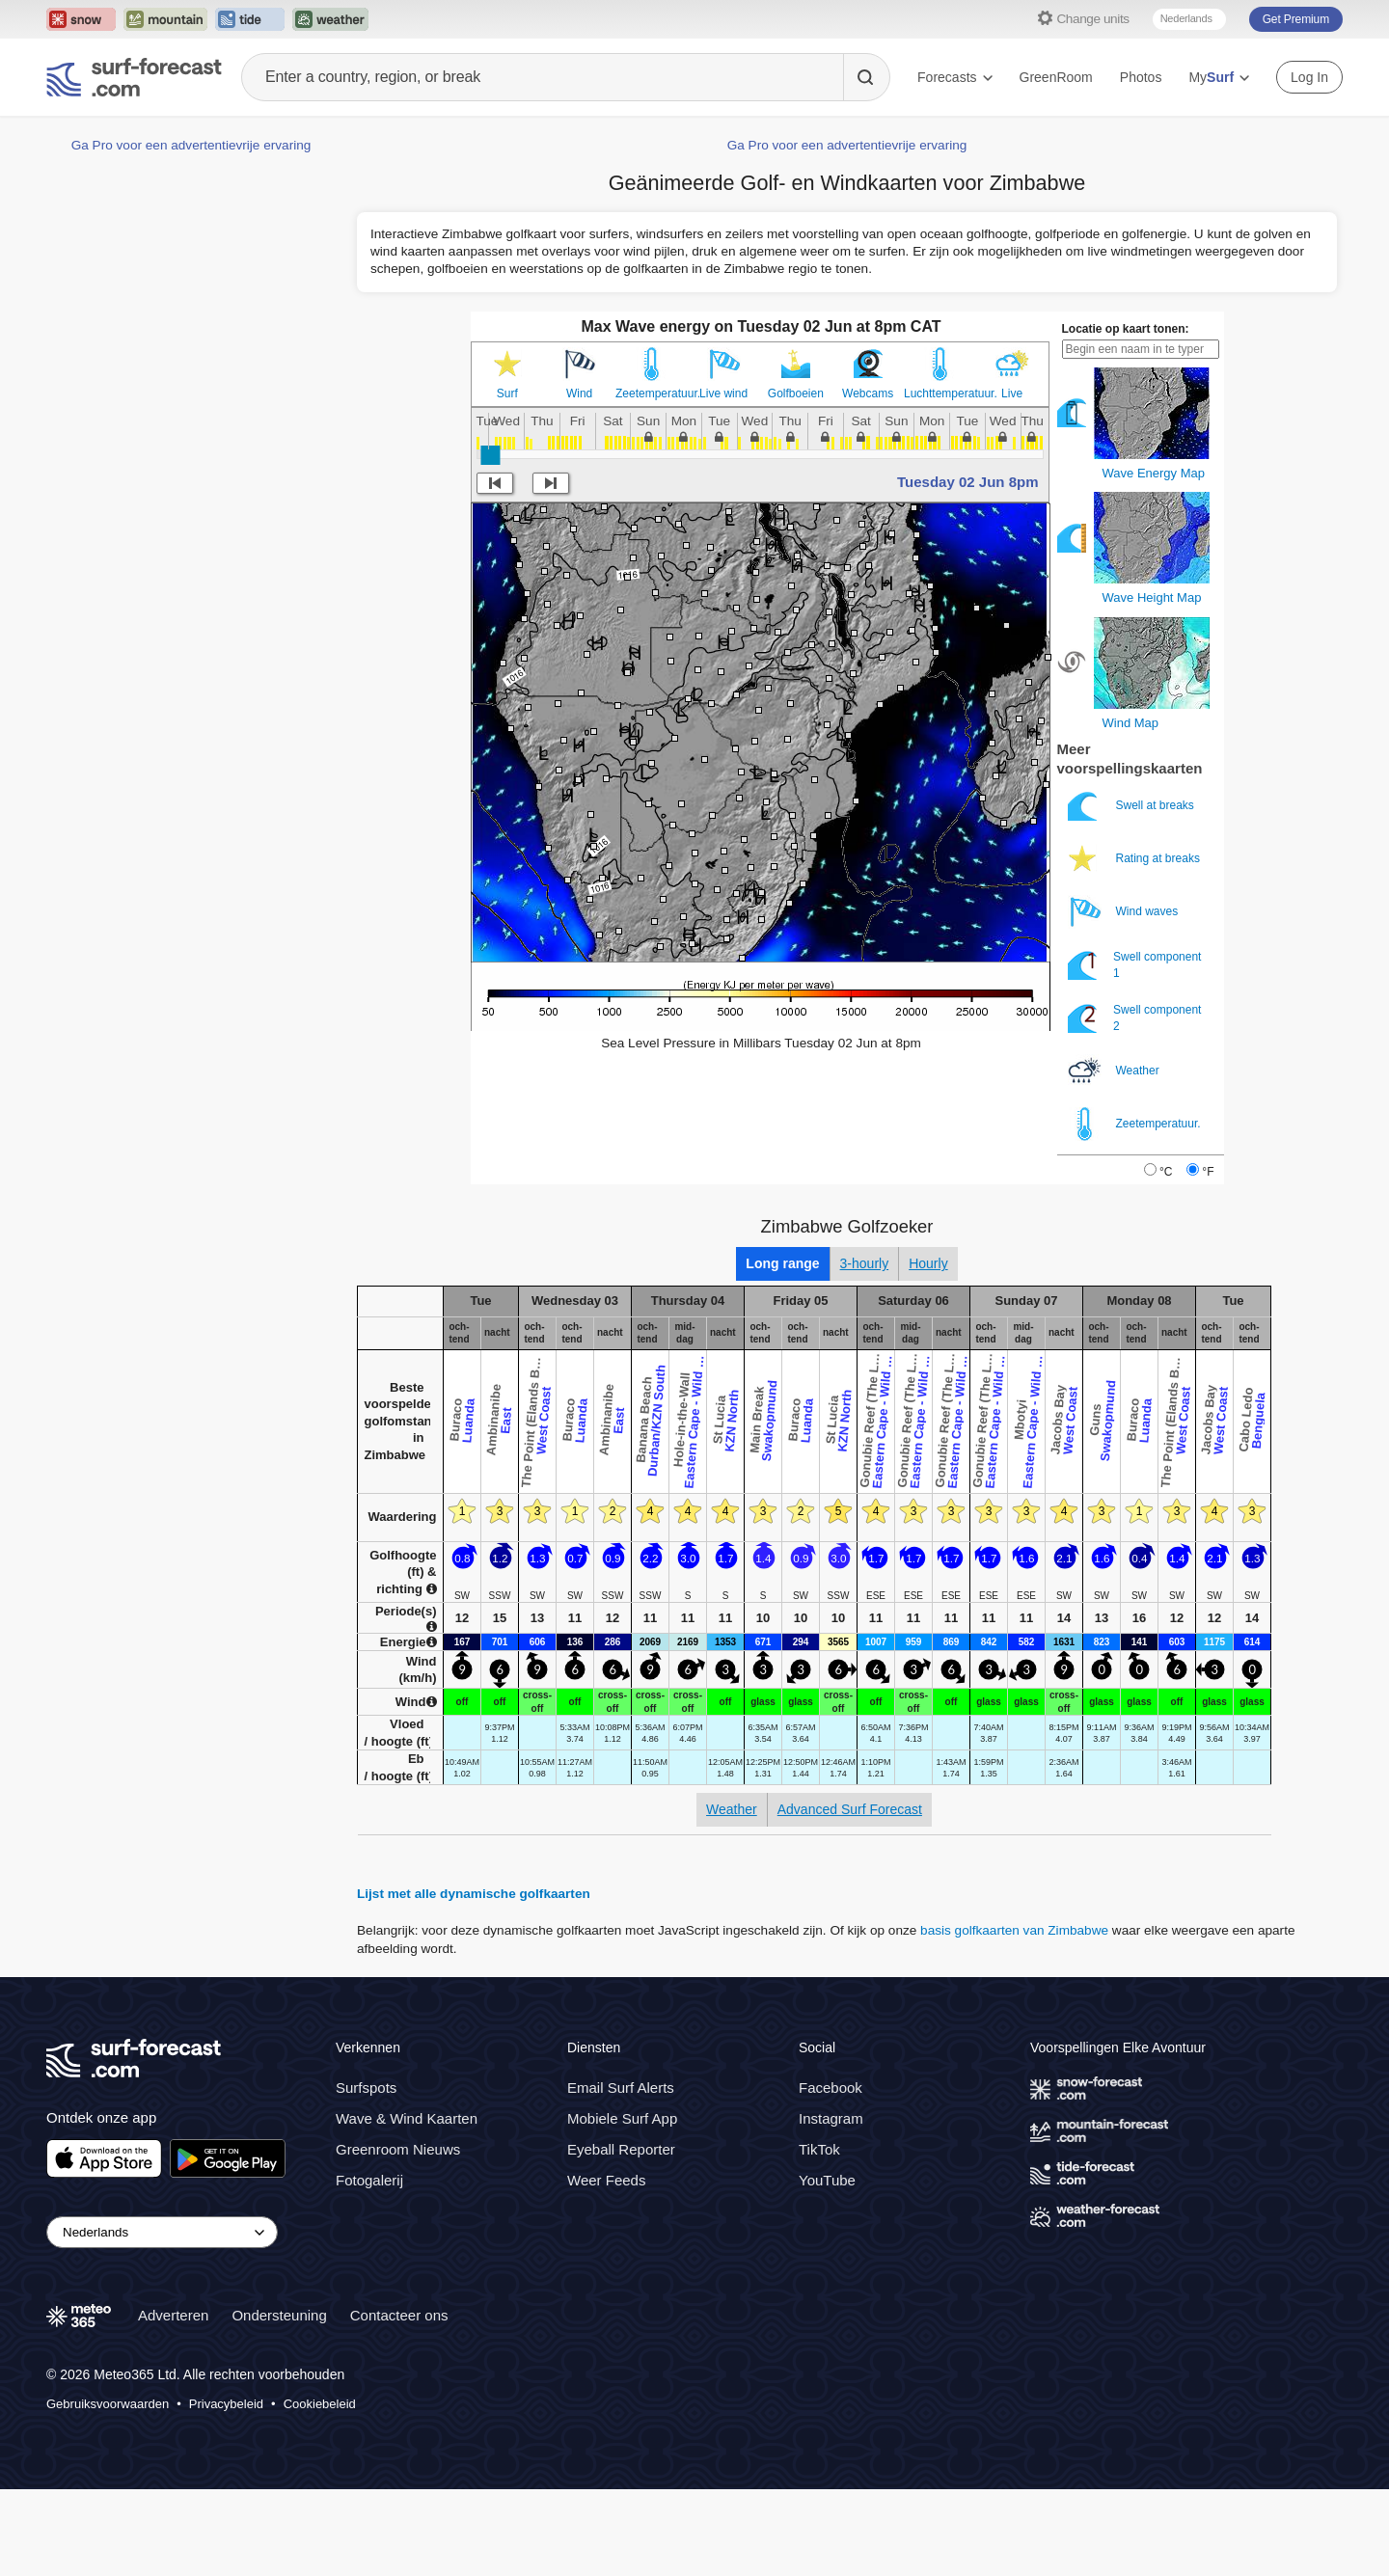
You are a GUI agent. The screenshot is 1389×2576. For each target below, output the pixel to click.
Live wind (723, 393)
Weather (1115, 1071)
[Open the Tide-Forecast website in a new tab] (250, 19)
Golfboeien (796, 393)
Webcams (867, 393)
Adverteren (173, 2315)
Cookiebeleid (320, 2404)
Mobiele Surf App (622, 2118)
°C (1165, 1172)
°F (1207, 1172)
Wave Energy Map (1154, 473)
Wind (579, 393)
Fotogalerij (369, 2180)
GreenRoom (1056, 77)
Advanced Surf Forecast (849, 1809)
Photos (1141, 77)
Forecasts (954, 77)
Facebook (830, 2087)
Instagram (831, 2118)
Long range (782, 1263)
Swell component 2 (1135, 1018)
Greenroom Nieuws (398, 2149)
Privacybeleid (226, 2404)
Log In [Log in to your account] (1309, 77)
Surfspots (366, 2087)
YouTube (827, 2180)
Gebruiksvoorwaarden (107, 2404)
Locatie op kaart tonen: (1125, 329)
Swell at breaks (1133, 806)
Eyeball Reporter (621, 2149)
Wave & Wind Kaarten (406, 2118)
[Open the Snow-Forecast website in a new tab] (81, 19)
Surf (507, 393)
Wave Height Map (1152, 597)
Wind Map (1131, 723)
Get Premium (1296, 19)
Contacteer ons (399, 2315)
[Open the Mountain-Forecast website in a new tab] (165, 19)
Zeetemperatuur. (651, 393)
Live (1011, 393)
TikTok (819, 2149)
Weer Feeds (606, 2180)
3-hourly (864, 1263)
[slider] (490, 455)
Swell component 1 (1135, 965)
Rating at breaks (1136, 859)
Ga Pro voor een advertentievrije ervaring (191, 145)
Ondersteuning (279, 2315)
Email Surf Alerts (620, 2087)
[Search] (866, 77)
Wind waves (1125, 912)
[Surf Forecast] (134, 77)
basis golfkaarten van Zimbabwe (1014, 1930)
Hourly (928, 1263)
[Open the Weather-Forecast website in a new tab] (330, 19)
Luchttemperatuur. (940, 393)
